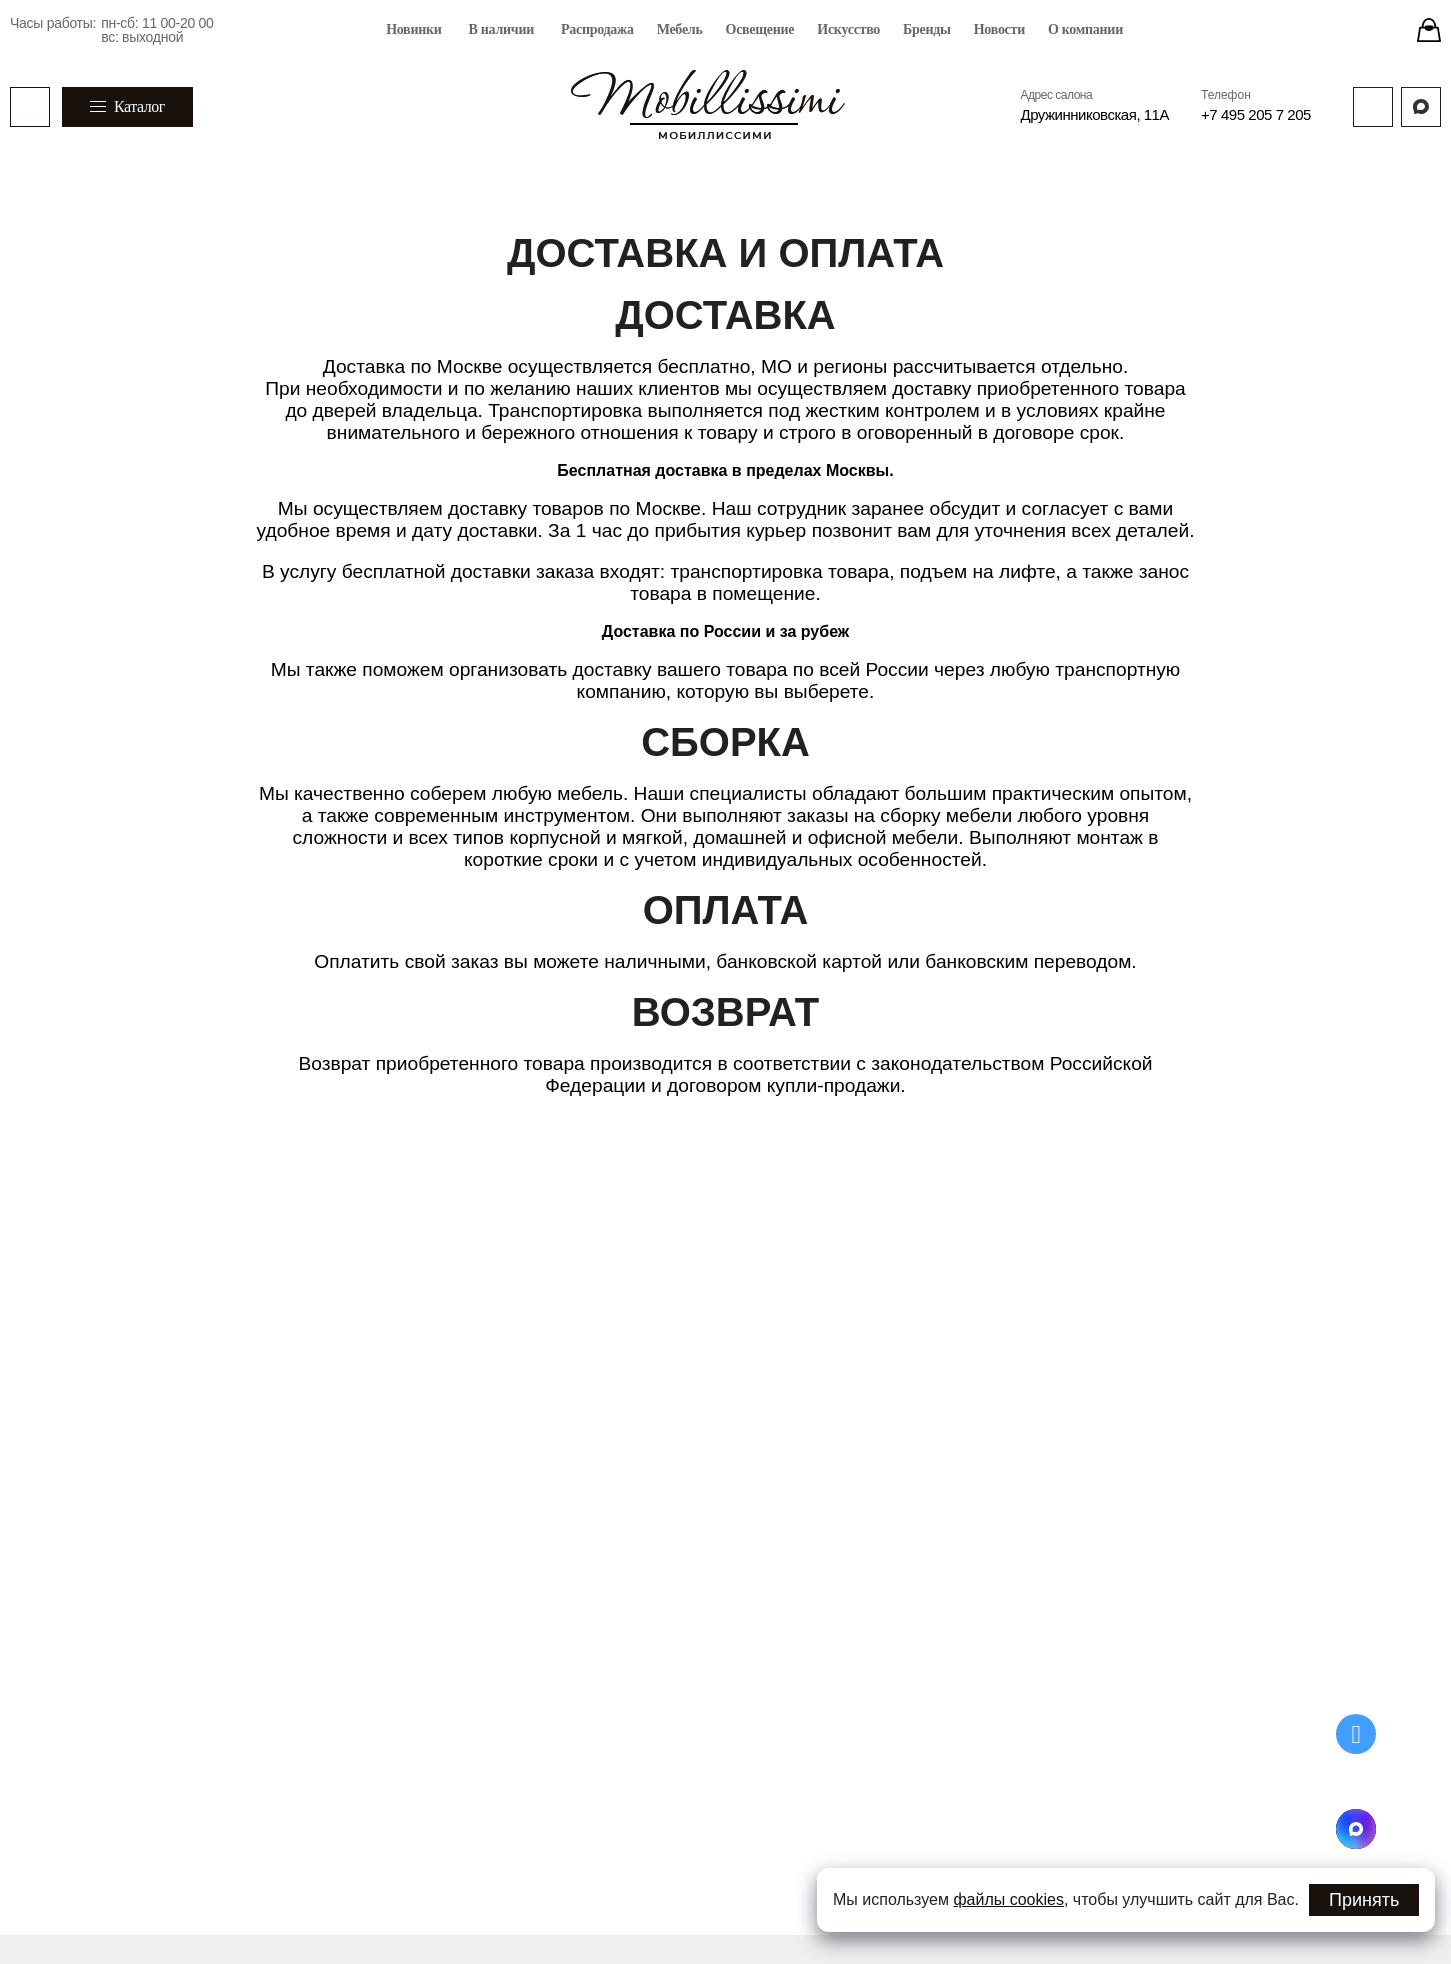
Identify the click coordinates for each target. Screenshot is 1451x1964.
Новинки (413, 29)
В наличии (501, 29)
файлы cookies (1008, 1899)
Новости (999, 29)
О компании (1085, 29)
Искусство (848, 29)
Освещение (760, 29)
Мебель (680, 29)
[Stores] (1429, 30)
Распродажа (597, 29)
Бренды (927, 29)
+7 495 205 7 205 (1256, 114)
